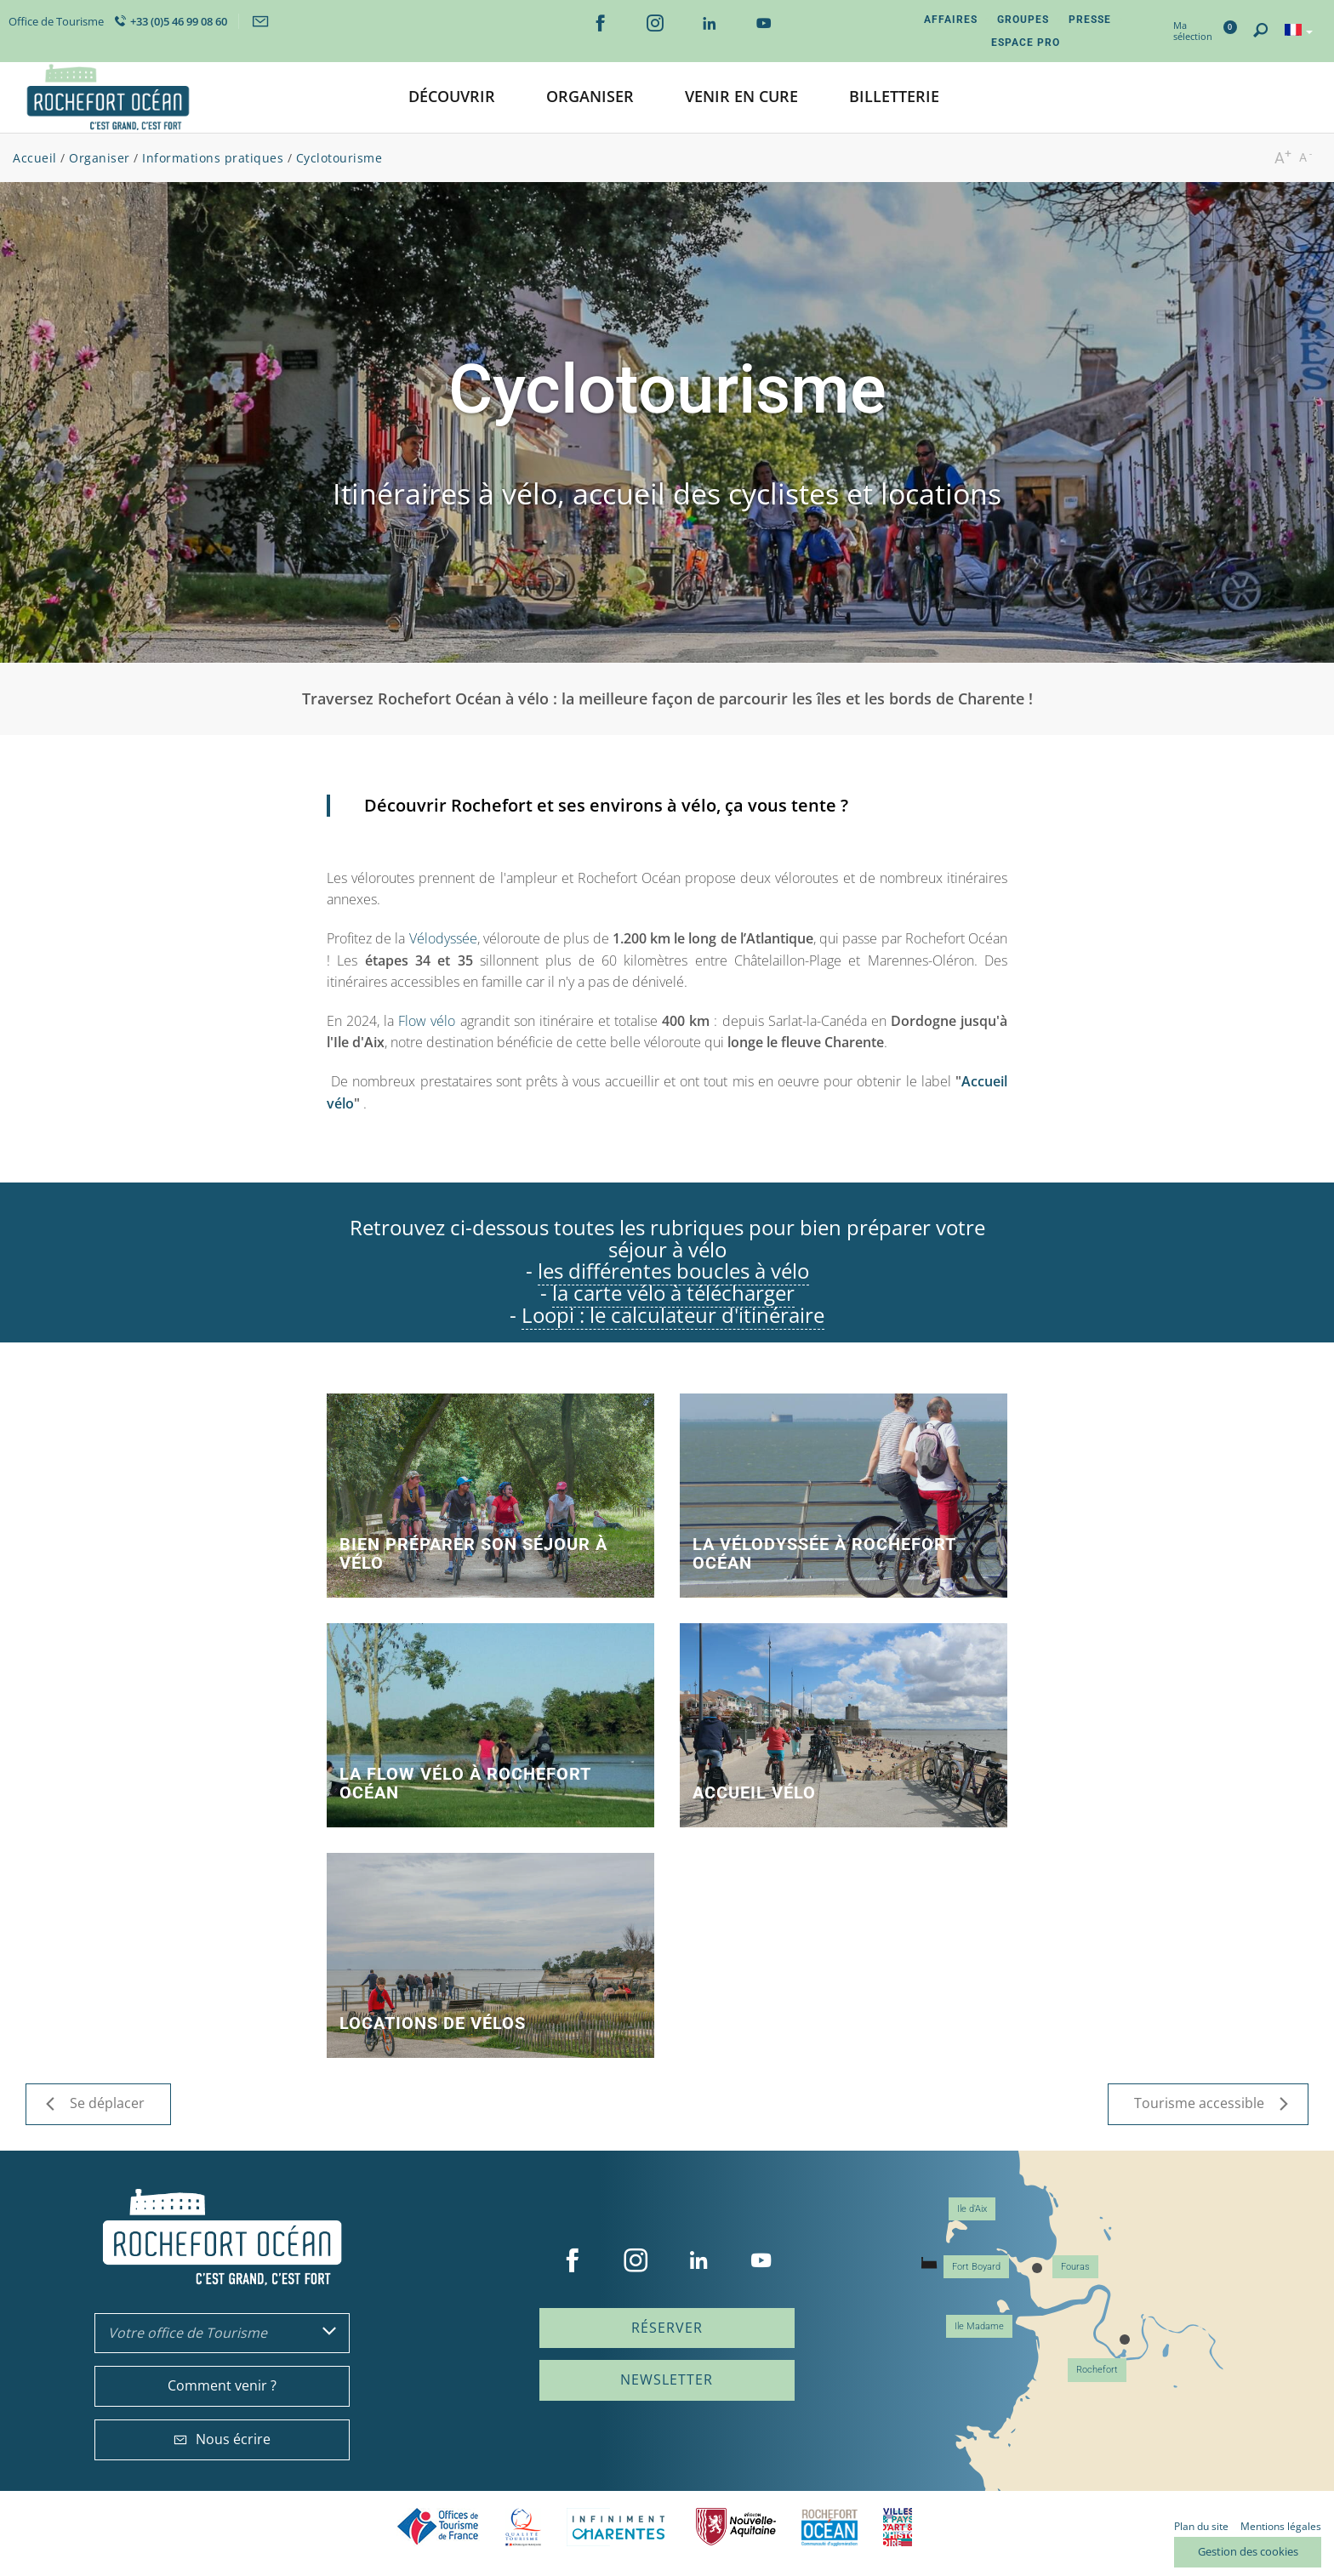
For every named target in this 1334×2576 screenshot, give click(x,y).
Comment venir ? (222, 2385)
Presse (1090, 20)
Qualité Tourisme (523, 2527)
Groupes (1023, 20)
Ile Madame (979, 2326)
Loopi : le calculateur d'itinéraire (673, 1315)
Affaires (951, 20)
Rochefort (1097, 2369)
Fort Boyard (976, 2266)
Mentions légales (1280, 2526)
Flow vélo (426, 1021)
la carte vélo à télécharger (673, 1293)
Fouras (1075, 2266)
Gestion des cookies (1248, 2551)
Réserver (667, 2327)
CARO (829, 2527)
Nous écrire (222, 2439)
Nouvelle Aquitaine (736, 2527)
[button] (452, 97)
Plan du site (1201, 2526)
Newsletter (666, 2379)
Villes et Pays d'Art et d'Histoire (897, 2527)
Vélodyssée (443, 938)
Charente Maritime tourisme (618, 2527)
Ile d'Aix (972, 2208)
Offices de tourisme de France (438, 2527)
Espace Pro (1025, 42)
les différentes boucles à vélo (673, 1271)
